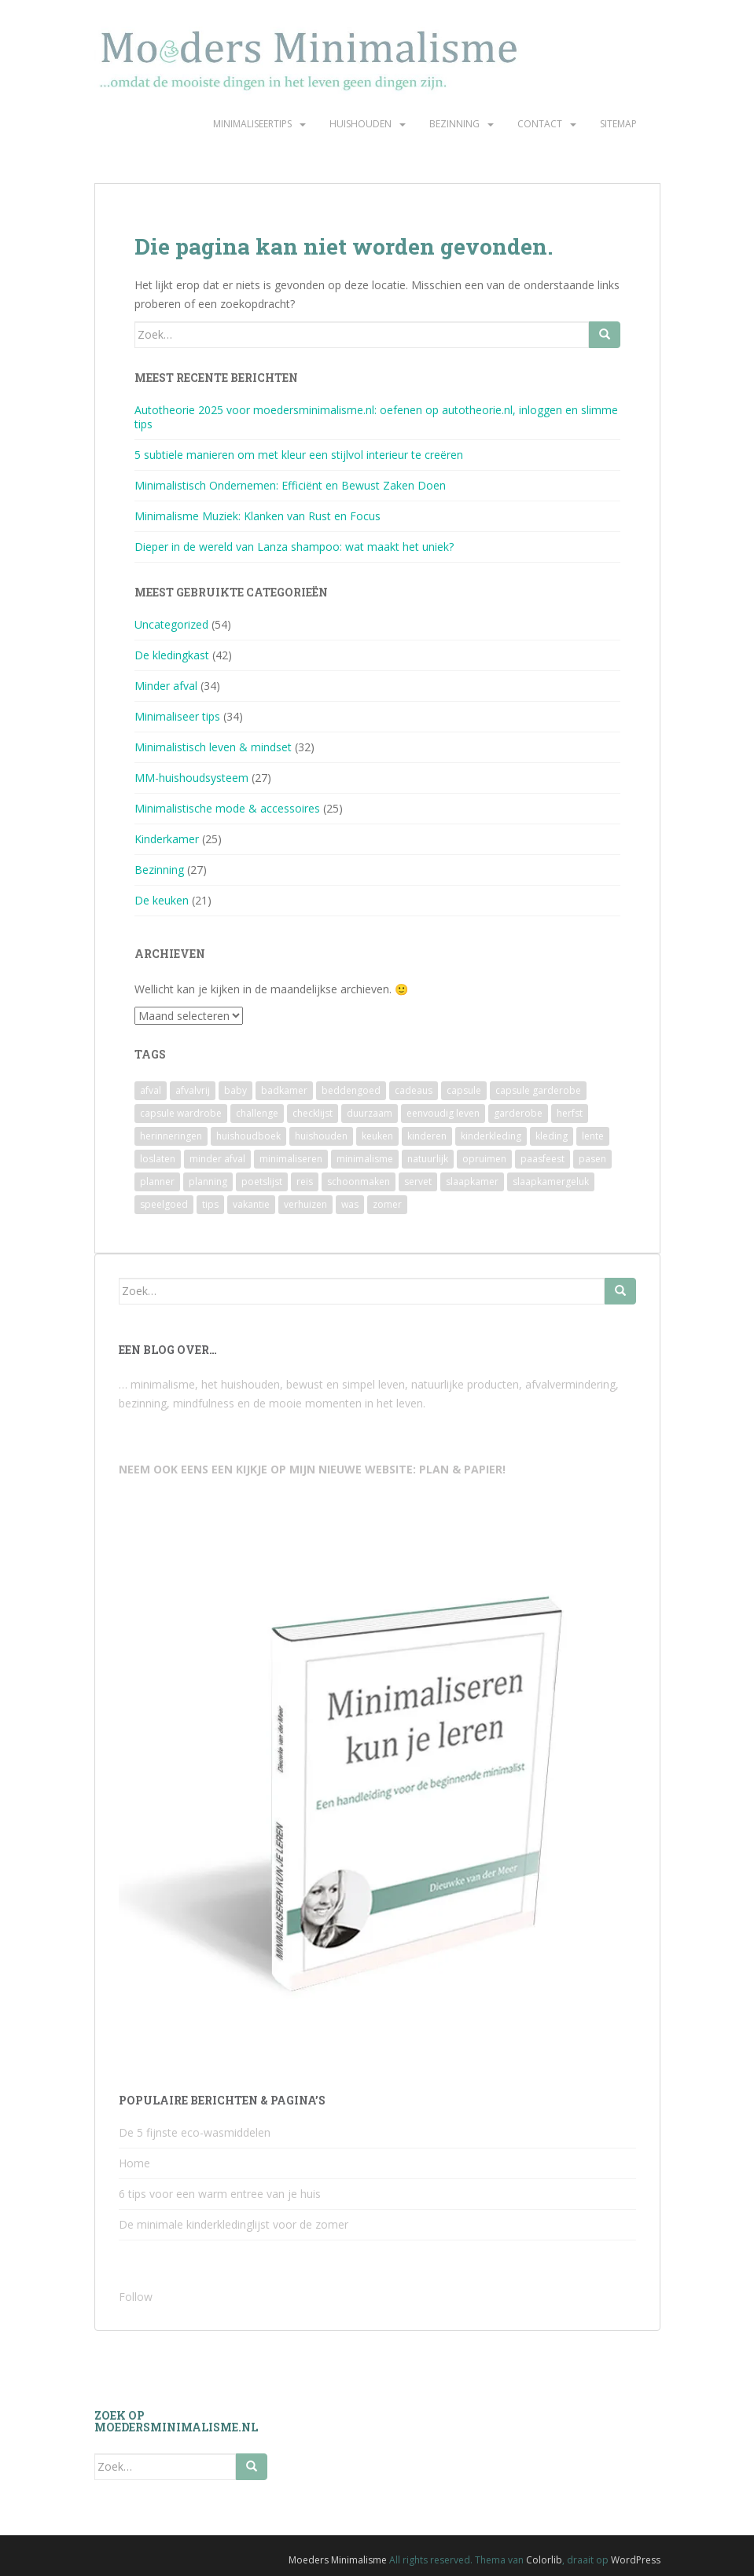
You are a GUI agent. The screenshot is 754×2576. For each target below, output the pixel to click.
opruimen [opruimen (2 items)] (484, 1158)
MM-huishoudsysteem (191, 777)
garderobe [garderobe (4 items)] (518, 1113)
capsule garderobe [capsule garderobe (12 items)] (538, 1090)
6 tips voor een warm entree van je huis (220, 2193)
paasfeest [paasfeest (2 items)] (542, 1158)
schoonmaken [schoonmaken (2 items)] (358, 1181)
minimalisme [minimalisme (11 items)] (365, 1158)
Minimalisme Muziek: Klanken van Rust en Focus (257, 515)
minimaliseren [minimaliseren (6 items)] (290, 1158)
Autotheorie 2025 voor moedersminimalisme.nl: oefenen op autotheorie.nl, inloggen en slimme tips (376, 416)
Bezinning (454, 123)
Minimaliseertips (252, 123)
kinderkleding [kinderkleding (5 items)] (491, 1136)
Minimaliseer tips (177, 716)
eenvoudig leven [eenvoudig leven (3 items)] (443, 1113)
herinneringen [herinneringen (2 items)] (171, 1136)
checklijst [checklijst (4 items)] (312, 1113)
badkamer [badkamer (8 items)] (284, 1090)
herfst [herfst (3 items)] (570, 1113)
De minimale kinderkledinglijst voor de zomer (233, 2224)
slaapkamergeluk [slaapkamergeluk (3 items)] (551, 1181)
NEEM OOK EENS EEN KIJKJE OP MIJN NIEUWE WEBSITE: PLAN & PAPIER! (312, 1469)
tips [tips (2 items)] (210, 1204)
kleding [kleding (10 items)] (551, 1136)
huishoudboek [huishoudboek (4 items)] (248, 1136)
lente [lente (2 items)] (593, 1136)
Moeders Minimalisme (338, 2560)
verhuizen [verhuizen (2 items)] (305, 1204)
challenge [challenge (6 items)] (257, 1113)
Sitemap (618, 123)
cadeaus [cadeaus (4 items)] (413, 1090)
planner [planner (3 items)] (157, 1181)
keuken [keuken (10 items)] (377, 1136)
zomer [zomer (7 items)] (387, 1204)
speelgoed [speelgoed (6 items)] (164, 1204)
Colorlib (544, 2560)
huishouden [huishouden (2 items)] (321, 1136)
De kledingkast (171, 655)
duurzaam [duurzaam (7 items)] (369, 1113)
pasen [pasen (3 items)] (592, 1158)
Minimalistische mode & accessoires (227, 808)
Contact (539, 123)
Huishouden (360, 123)
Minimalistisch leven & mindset (213, 746)
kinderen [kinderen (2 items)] (427, 1136)
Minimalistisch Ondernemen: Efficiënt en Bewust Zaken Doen (290, 485)
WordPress (635, 2560)
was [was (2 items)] (350, 1204)
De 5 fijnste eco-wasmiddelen (194, 2132)
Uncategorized (171, 624)
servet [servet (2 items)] (418, 1181)
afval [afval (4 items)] (150, 1090)
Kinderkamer (166, 838)
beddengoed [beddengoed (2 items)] (351, 1090)
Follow (136, 2296)
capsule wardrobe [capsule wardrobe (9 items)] (181, 1113)
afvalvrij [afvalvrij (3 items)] (192, 1090)
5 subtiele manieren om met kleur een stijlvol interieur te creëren (298, 454)
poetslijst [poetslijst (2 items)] (261, 1181)
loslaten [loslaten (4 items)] (157, 1158)
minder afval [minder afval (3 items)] (217, 1158)
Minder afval (165, 685)
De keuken (161, 900)
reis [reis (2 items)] (304, 1181)
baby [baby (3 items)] (235, 1090)
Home (134, 2163)
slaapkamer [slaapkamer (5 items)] (472, 1181)
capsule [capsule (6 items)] (464, 1090)
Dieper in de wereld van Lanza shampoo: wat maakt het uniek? (294, 546)
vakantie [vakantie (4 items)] (251, 1204)
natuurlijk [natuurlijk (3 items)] (427, 1158)
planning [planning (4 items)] (208, 1181)
